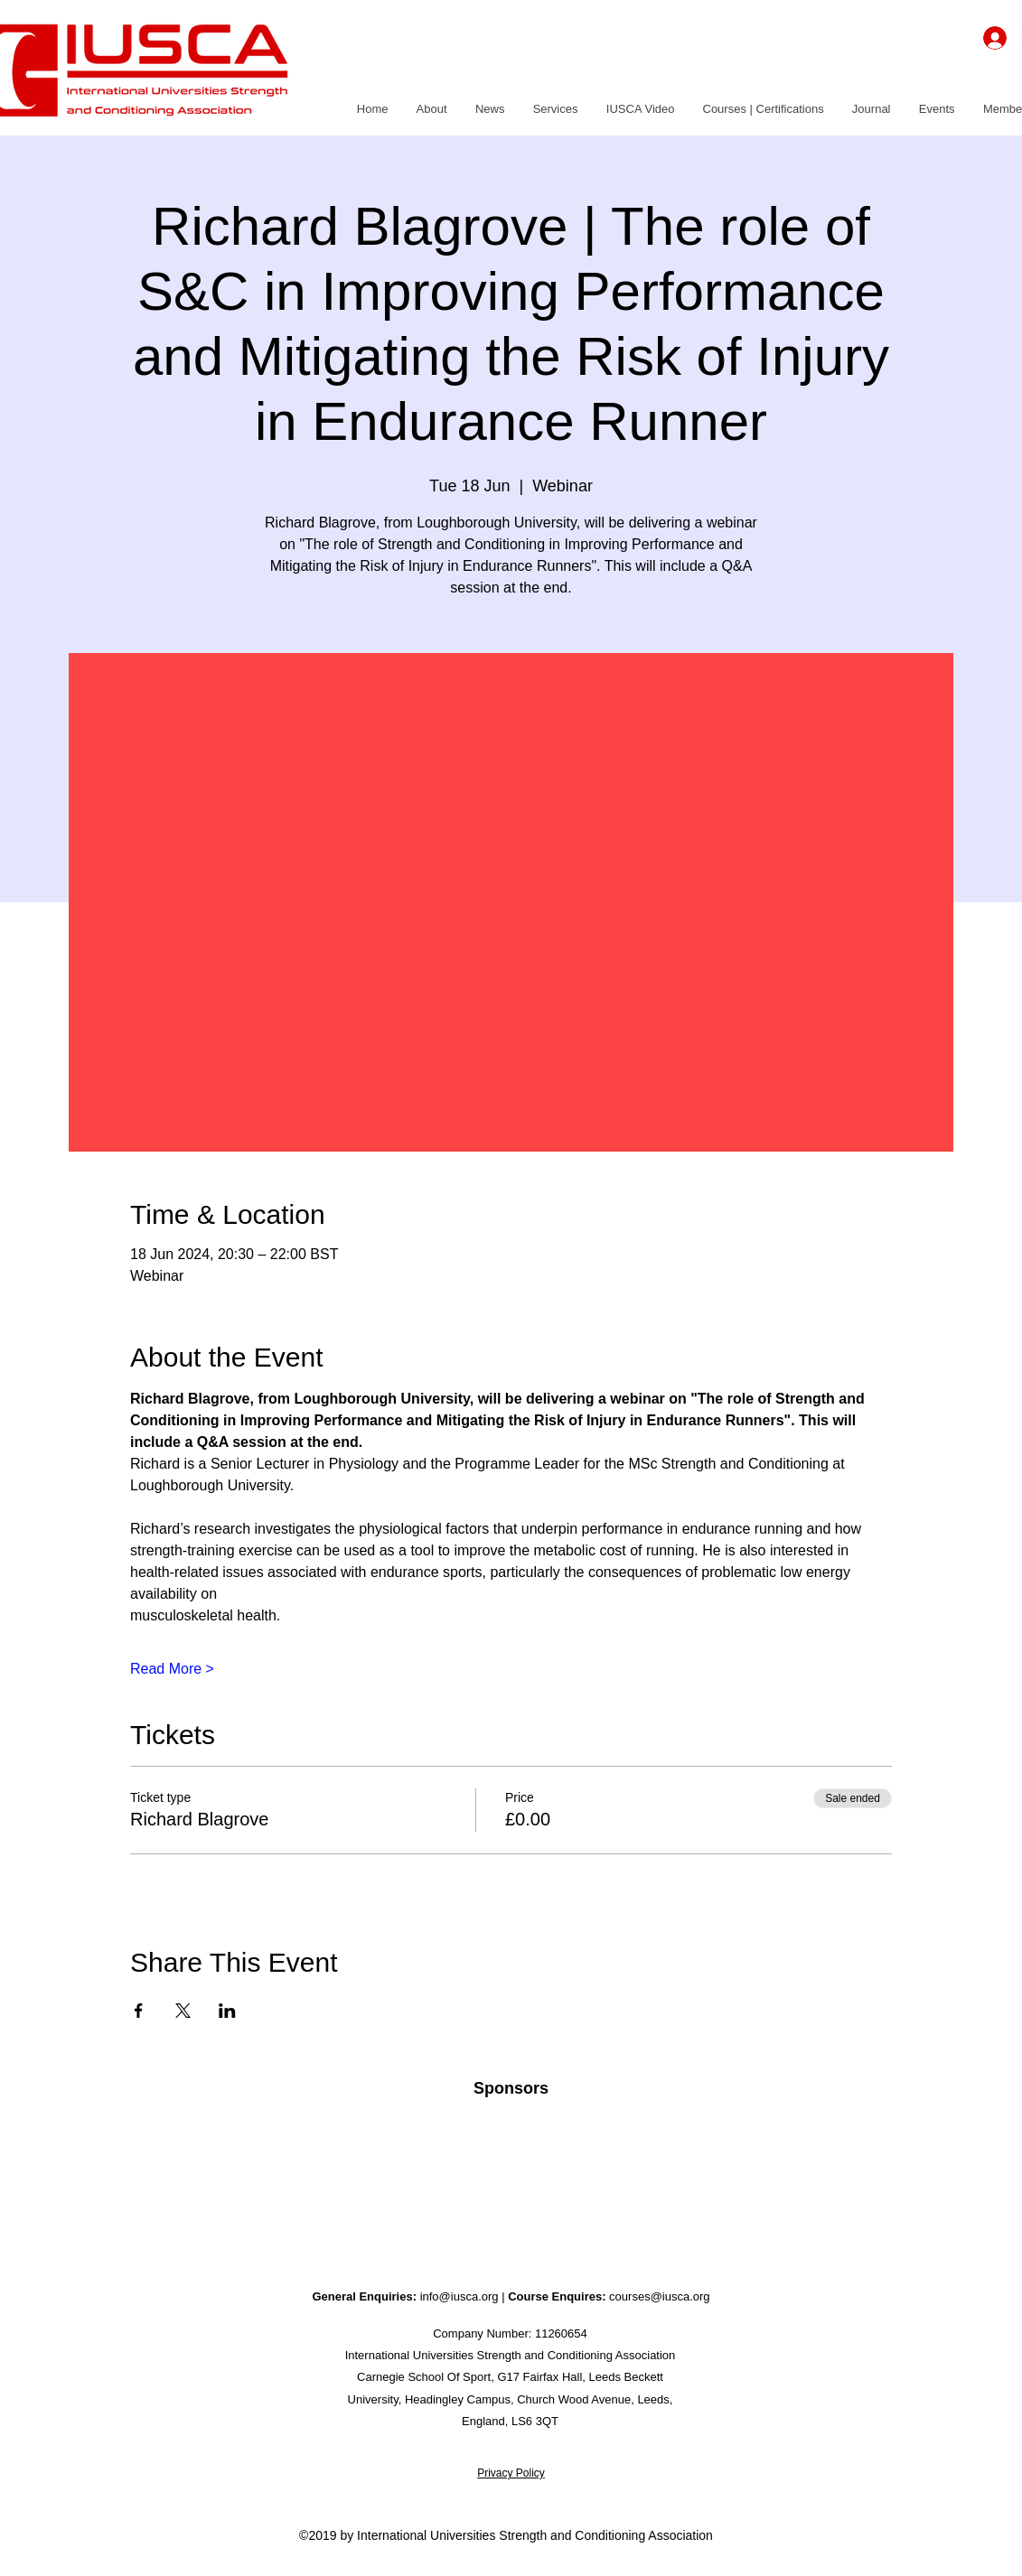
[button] (431, 109)
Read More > (172, 1668)
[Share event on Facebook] (138, 2010)
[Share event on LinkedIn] (227, 2010)
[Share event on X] (183, 2010)
